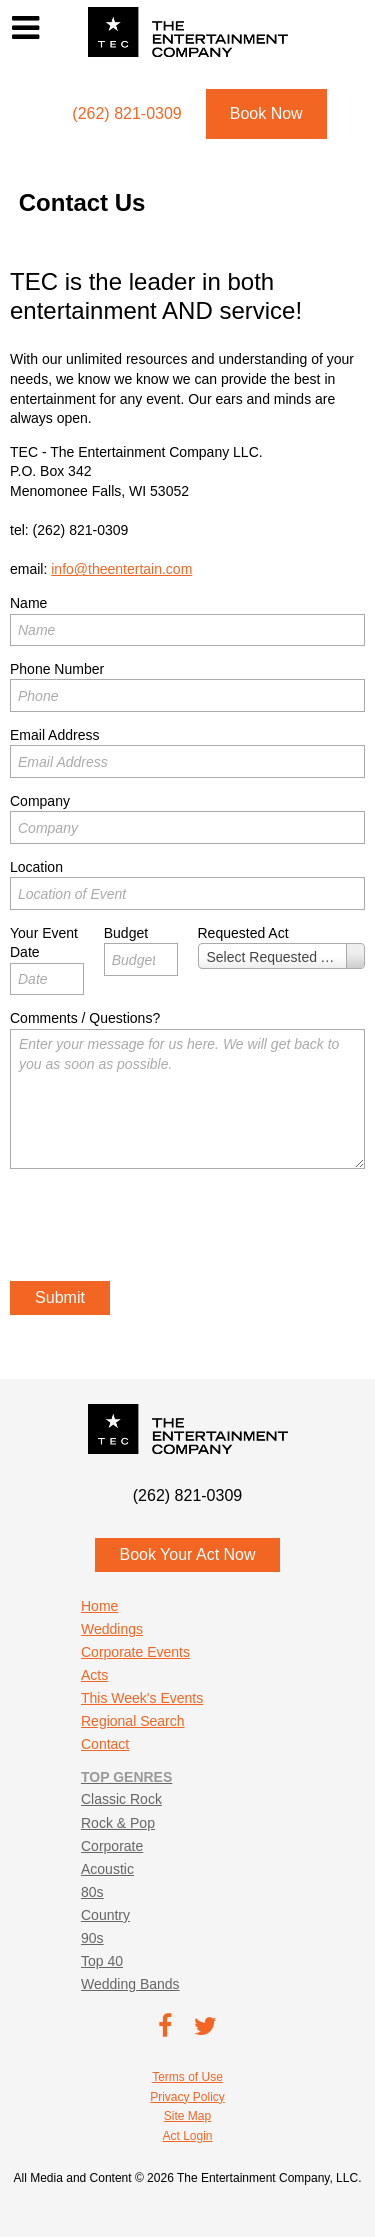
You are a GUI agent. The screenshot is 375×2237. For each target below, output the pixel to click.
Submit (60, 1297)
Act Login (187, 2136)
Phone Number (57, 669)
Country (105, 1915)
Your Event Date (44, 943)
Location (36, 867)
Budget (126, 933)
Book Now (266, 113)
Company (40, 801)
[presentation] (162, 1228)
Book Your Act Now (187, 1554)
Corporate (112, 1846)
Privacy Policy (187, 2097)
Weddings (112, 1629)
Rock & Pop (118, 1823)
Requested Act (243, 933)
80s (92, 1892)
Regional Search (133, 1721)
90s (92, 1938)
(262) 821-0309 (81, 530)
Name (28, 603)
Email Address (54, 735)
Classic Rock (121, 1799)
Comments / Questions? (85, 1018)
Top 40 (102, 1961)
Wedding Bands (130, 1984)
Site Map (187, 2116)
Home (99, 1606)
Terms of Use (187, 2077)
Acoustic (107, 1869)
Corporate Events (135, 1652)
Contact (105, 1744)
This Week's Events (142, 1698)
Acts (94, 1675)
